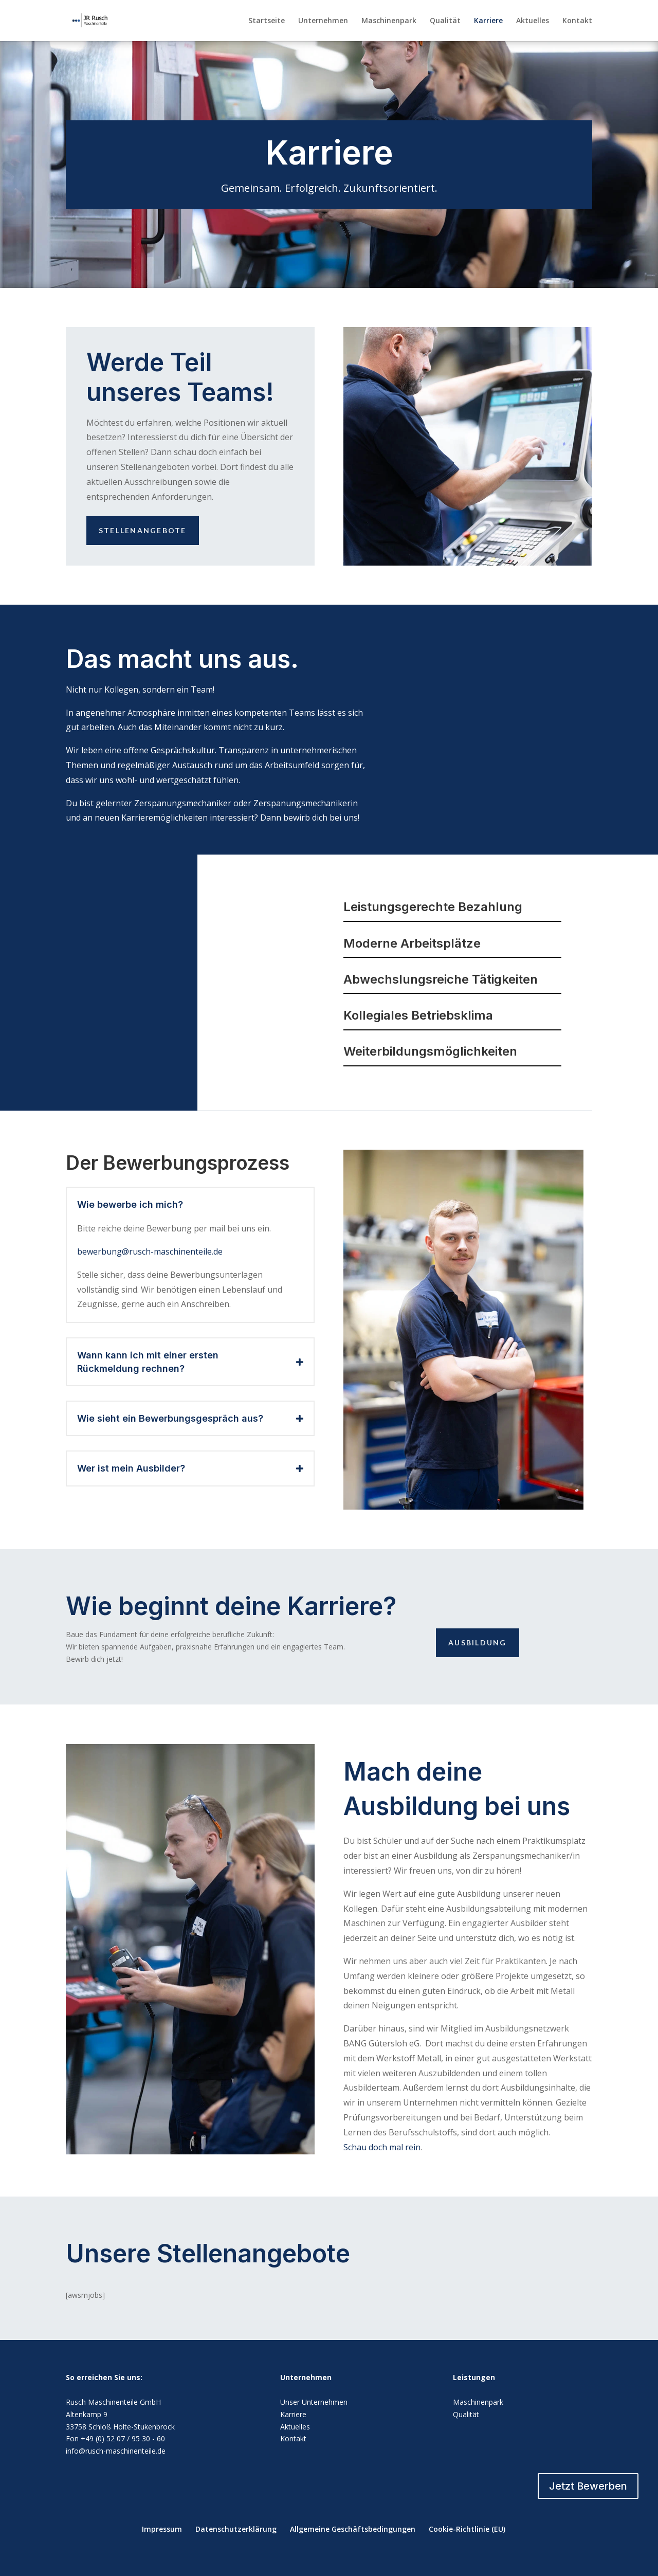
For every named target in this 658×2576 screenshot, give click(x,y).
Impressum (162, 2529)
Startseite (266, 21)
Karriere (488, 21)
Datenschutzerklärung (236, 2529)
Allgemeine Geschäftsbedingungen (352, 2529)
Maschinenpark (388, 21)
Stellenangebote (143, 530)
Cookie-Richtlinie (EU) (467, 2529)
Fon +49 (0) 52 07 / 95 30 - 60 (115, 2438)
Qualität (445, 21)
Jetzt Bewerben (588, 2486)
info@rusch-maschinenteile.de (116, 2451)
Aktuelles (532, 21)
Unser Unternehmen (314, 2402)
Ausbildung (477, 1642)
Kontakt (577, 21)
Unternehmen (323, 21)
